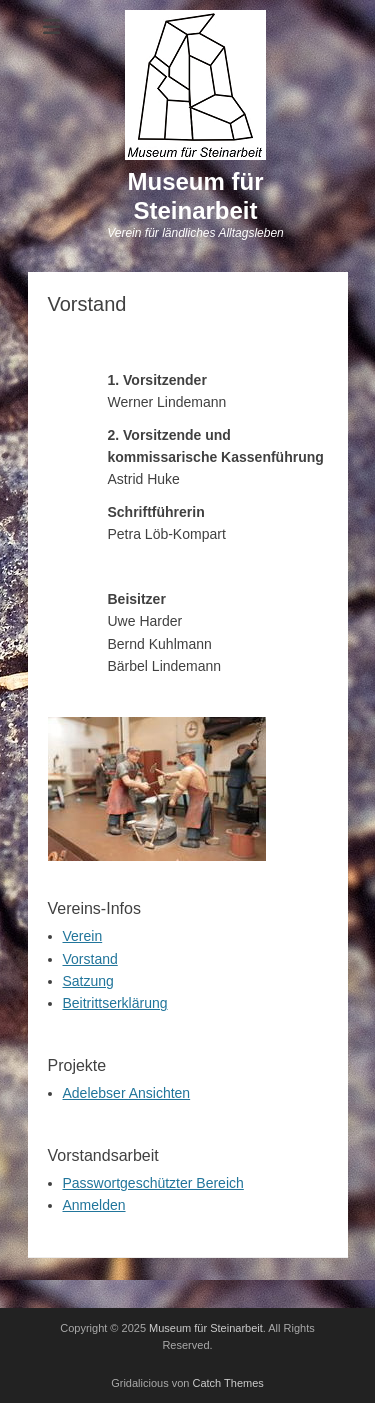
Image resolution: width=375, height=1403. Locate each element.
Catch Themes (228, 1383)
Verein (83, 936)
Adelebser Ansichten (127, 1093)
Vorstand (90, 959)
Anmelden (94, 1205)
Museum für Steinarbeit (195, 196)
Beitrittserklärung (115, 1003)
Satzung (88, 981)
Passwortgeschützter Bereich (153, 1183)
